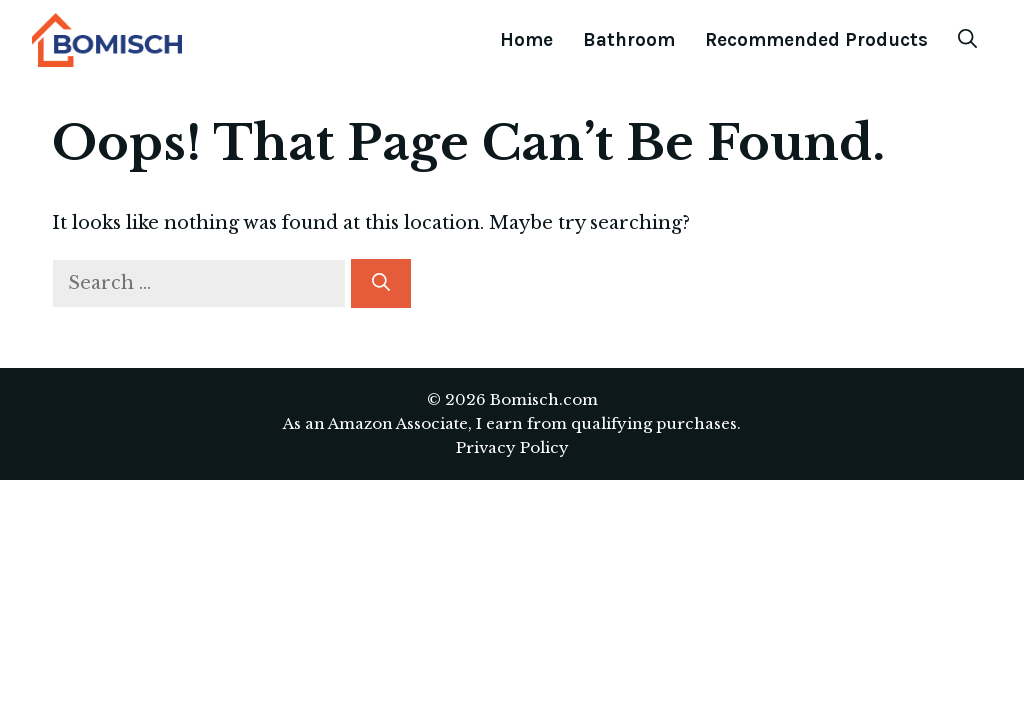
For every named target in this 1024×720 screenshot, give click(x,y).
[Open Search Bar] (967, 40)
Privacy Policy (512, 447)
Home (526, 40)
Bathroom (629, 40)
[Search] (381, 283)
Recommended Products (816, 40)
